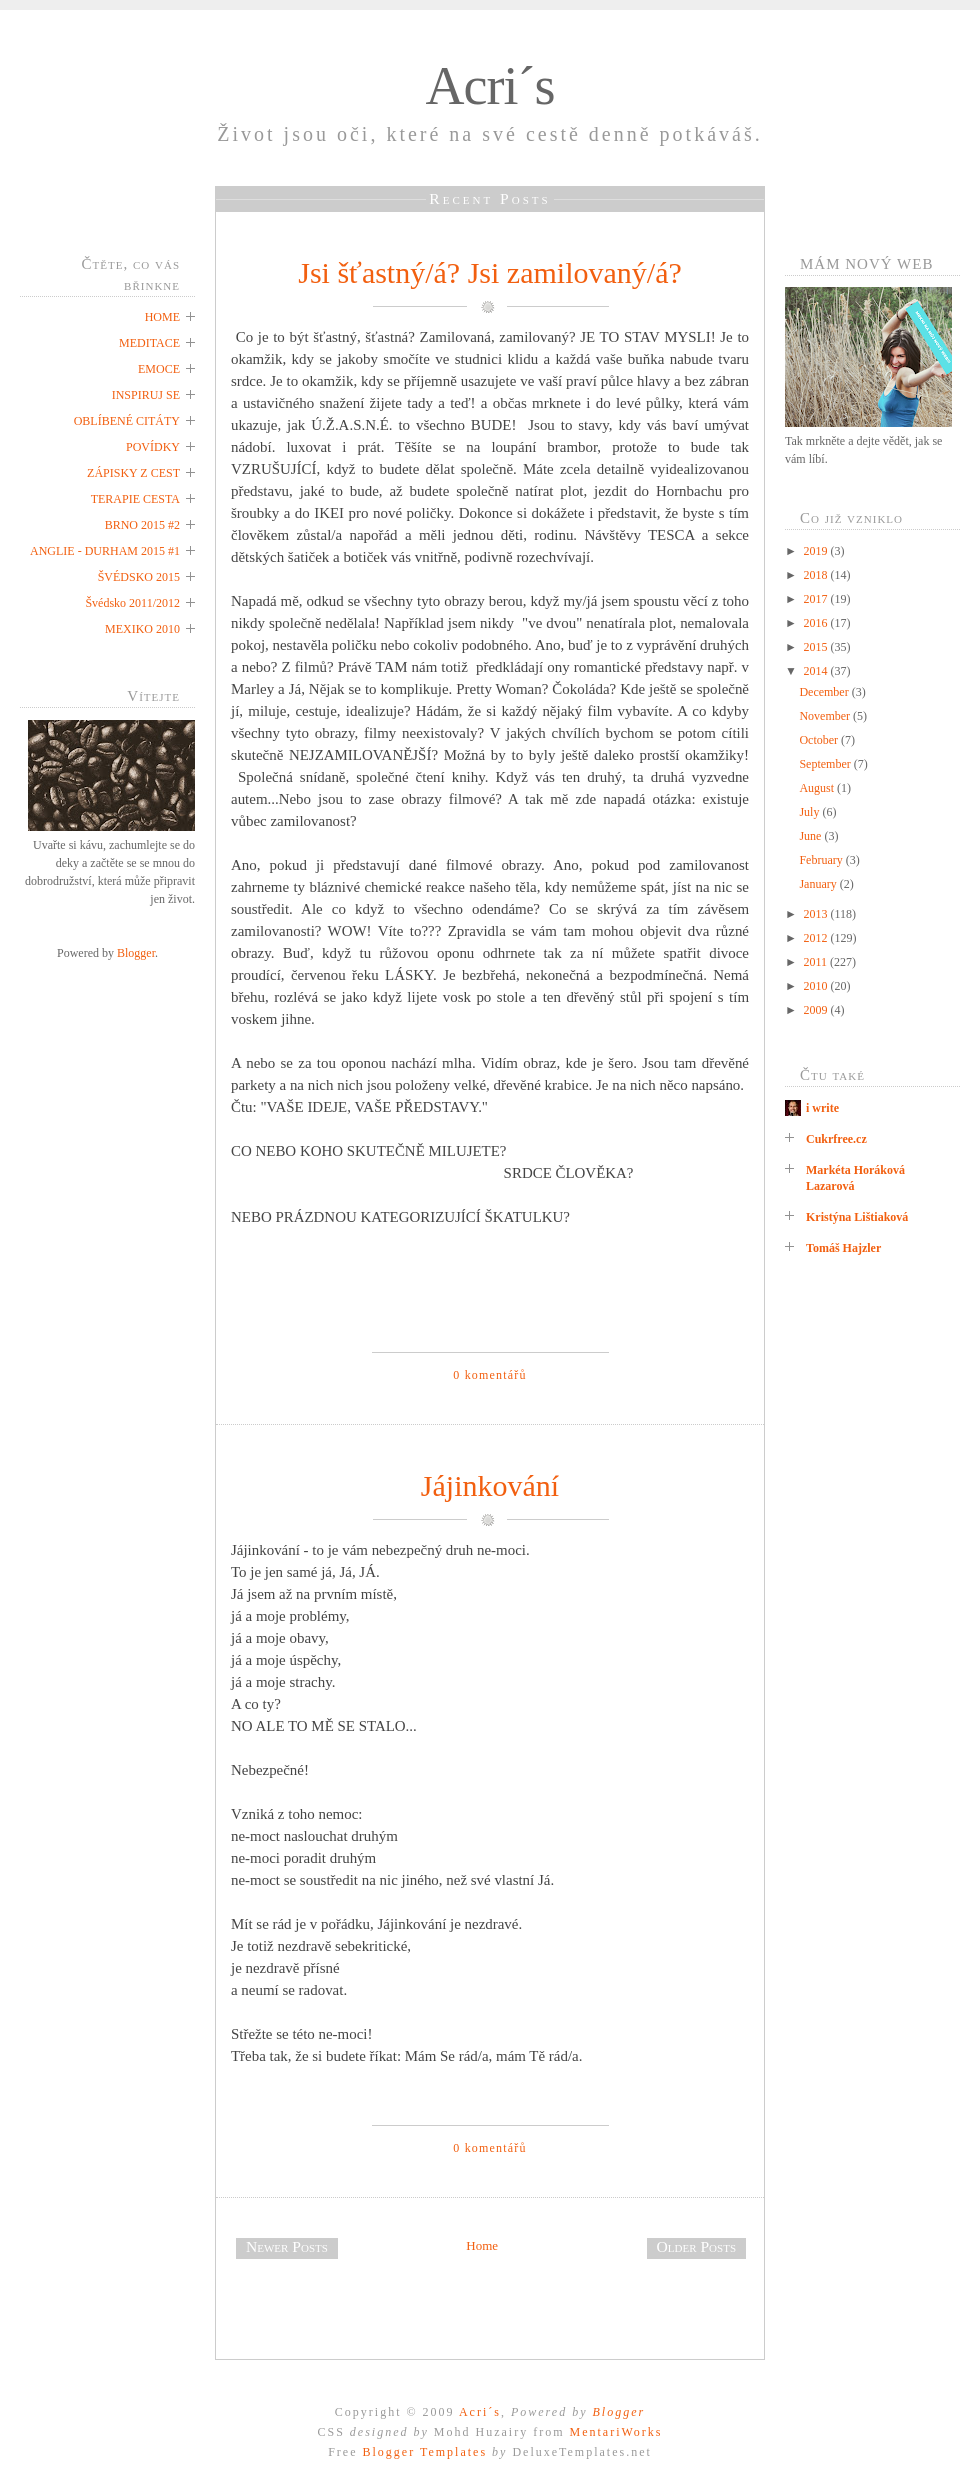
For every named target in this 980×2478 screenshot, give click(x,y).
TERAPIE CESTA (135, 499)
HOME (162, 317)
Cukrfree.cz (836, 1139)
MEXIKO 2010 (142, 629)
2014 (817, 671)
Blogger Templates (424, 2452)
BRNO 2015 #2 (142, 525)
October (820, 740)
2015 (817, 647)
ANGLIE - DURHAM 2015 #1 (105, 551)
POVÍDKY (153, 447)
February (822, 860)
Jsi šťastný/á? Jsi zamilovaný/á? (490, 272)
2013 (817, 914)
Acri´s (490, 86)
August (818, 788)
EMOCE (159, 369)
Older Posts (696, 2246)
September (826, 764)
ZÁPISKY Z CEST (133, 473)
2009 (817, 1010)
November (826, 716)
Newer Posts (287, 2246)
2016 (817, 623)
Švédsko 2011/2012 (132, 603)
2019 (817, 551)
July (810, 812)
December (825, 692)
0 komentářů (490, 1375)
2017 (817, 599)
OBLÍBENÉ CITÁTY (127, 421)
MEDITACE (149, 343)
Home (482, 2245)
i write (822, 1108)
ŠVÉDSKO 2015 (139, 577)
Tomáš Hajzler (843, 1248)
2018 (817, 575)
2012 (817, 938)
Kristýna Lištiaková (857, 1217)
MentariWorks (615, 2432)
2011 (817, 962)
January (819, 884)
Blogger (136, 953)
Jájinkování (490, 1485)
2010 (817, 986)
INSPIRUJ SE (146, 395)
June (811, 836)
